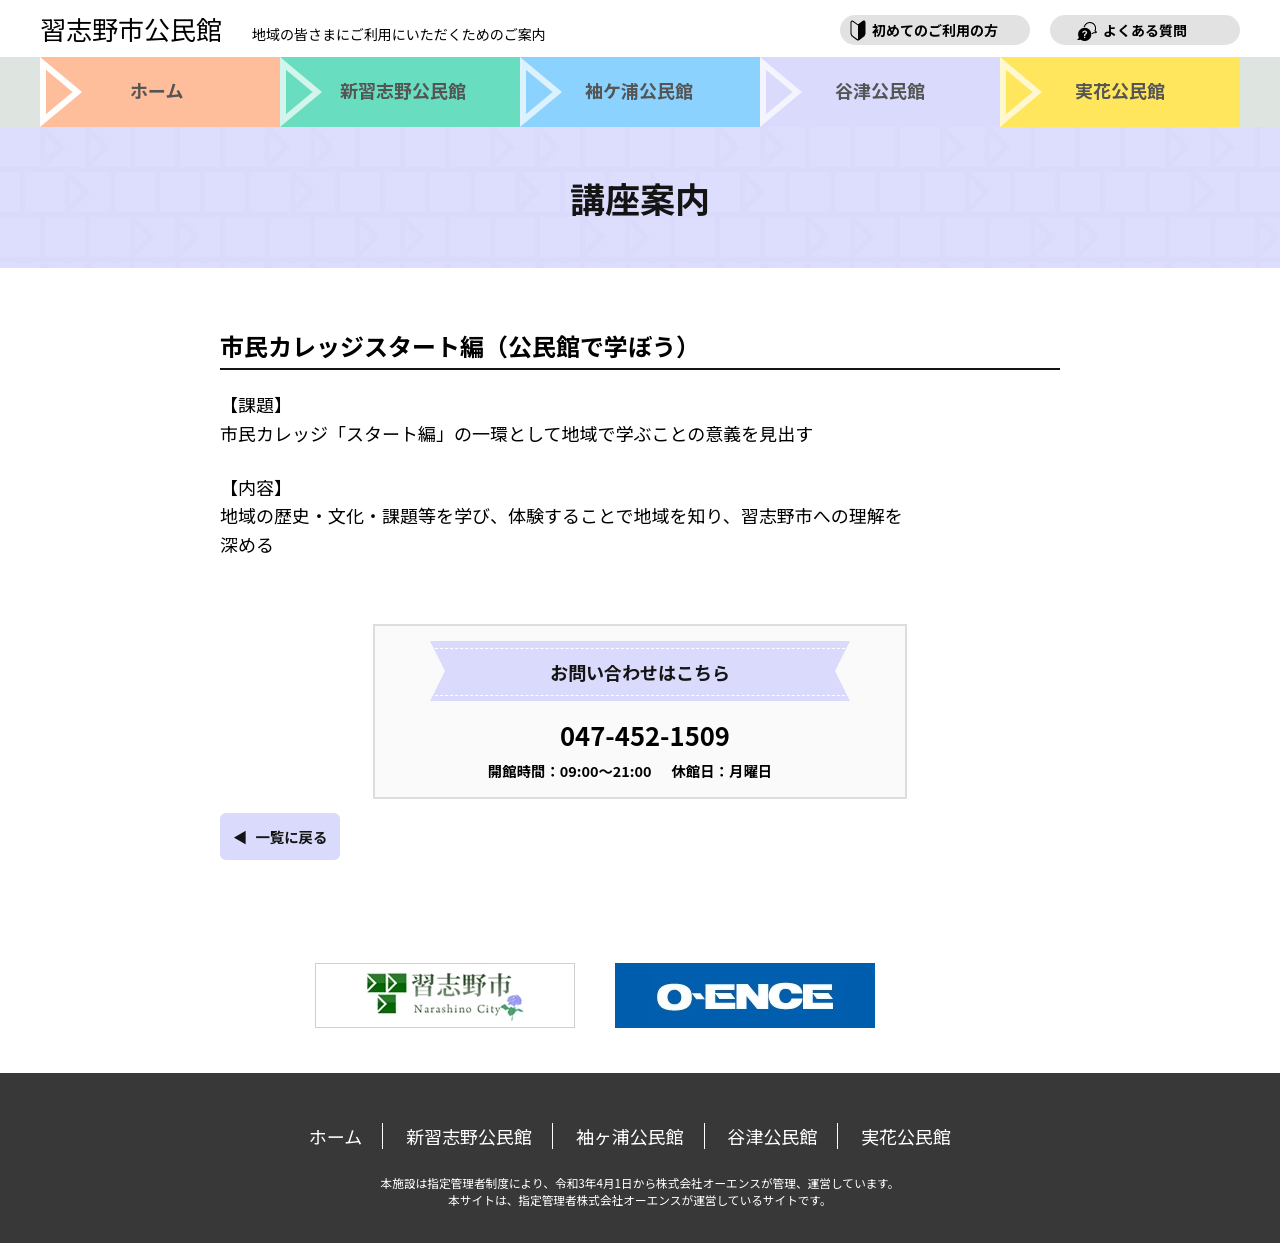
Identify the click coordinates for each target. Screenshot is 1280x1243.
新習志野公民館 (469, 1136)
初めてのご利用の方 (935, 30)
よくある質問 (1145, 30)
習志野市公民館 (293, 28)
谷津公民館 (772, 1136)
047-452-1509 (645, 734)
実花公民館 (906, 1136)
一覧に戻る (291, 836)
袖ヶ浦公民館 (630, 1136)
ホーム (335, 1136)
